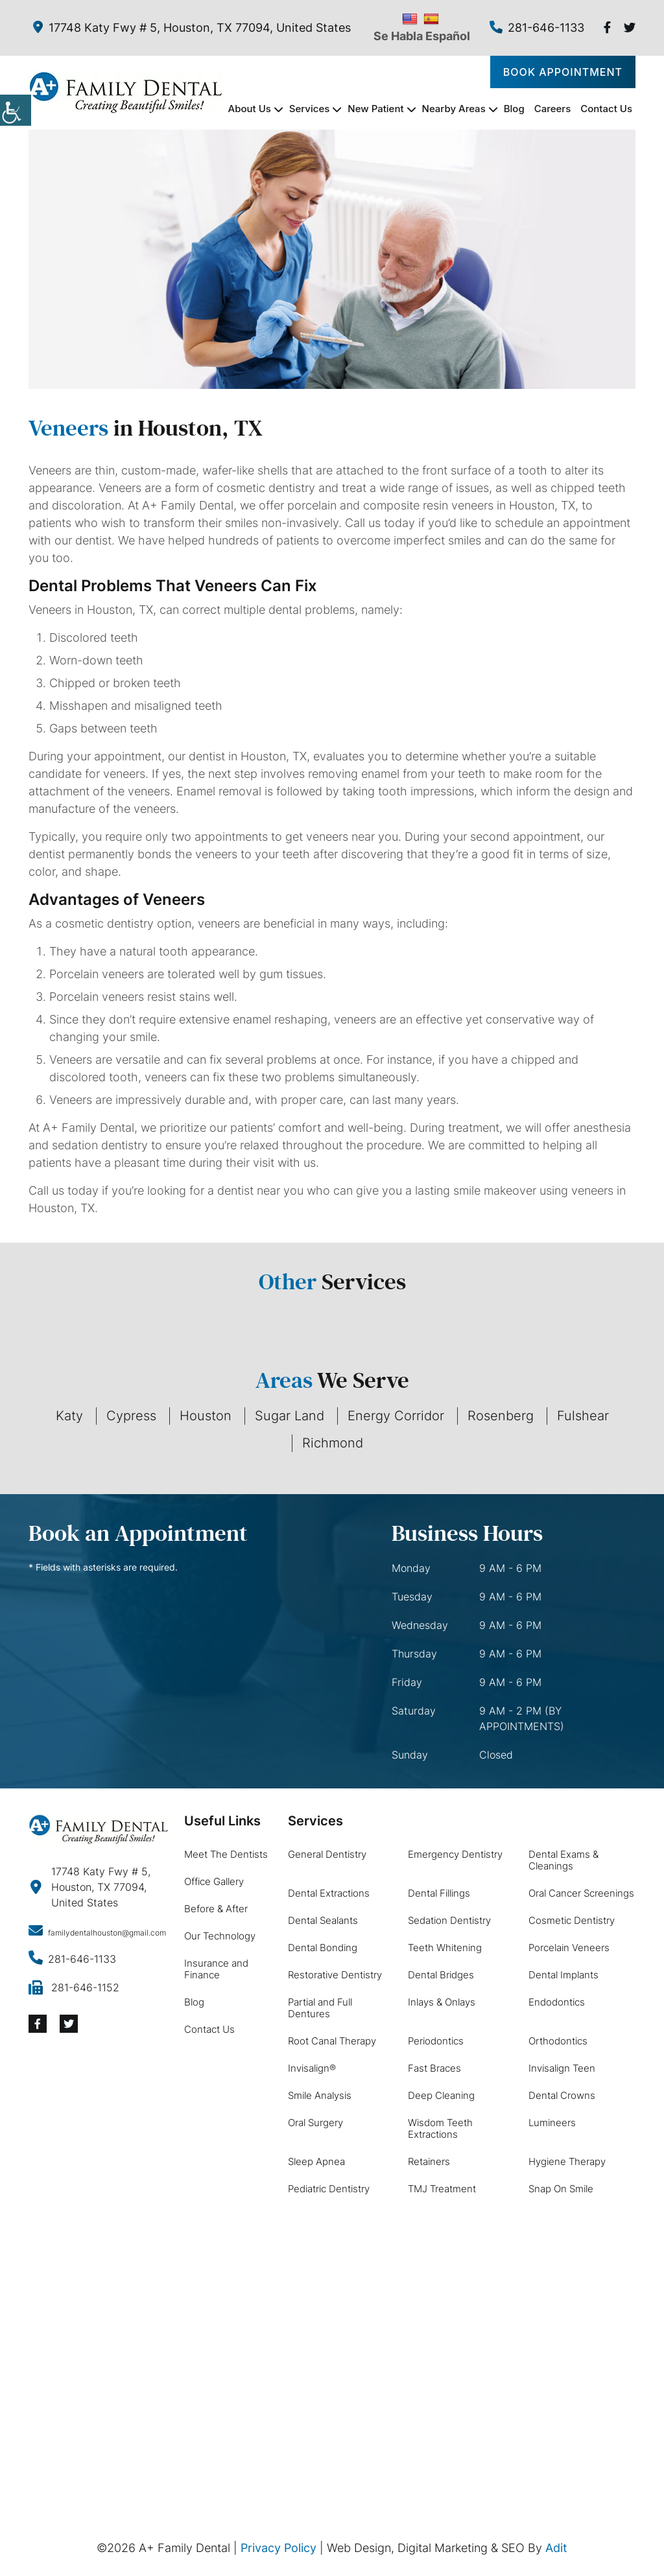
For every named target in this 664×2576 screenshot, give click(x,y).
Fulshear (583, 1415)
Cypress (131, 1415)
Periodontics (436, 2041)
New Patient (375, 108)
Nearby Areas (454, 108)
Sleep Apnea (316, 2161)
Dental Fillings (439, 1893)
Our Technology (219, 1936)
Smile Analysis (319, 2095)
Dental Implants (563, 1975)
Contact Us (606, 108)
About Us (249, 108)
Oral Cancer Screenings (581, 1893)
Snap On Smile (560, 2189)
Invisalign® (312, 2068)
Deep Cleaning (441, 2095)
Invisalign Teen (561, 2068)
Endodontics (556, 2002)
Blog (514, 108)
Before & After (216, 1909)
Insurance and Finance (216, 1969)
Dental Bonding (322, 1947)
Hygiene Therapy (567, 2161)
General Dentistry (327, 1854)
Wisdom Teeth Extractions (440, 2128)
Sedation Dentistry (449, 1920)
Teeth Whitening (445, 1947)
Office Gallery (214, 1881)
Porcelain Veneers (569, 1947)
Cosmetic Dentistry (571, 1920)
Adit (556, 2548)
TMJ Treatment (442, 2189)
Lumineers (552, 2122)
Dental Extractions (329, 1893)
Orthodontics (557, 2041)
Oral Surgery (315, 2122)
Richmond (332, 1442)
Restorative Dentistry (335, 1975)
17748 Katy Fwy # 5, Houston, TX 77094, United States (192, 28)
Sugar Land (289, 1415)
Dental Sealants (323, 1920)
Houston (205, 1415)
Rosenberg (501, 1415)
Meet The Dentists (226, 1854)
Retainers (429, 2161)
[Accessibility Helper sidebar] (15, 110)
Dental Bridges (441, 1975)
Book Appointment (562, 71)
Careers (552, 108)
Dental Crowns (561, 2095)
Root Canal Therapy (332, 2041)
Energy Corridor (396, 1415)
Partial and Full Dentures (320, 2008)
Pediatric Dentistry (329, 2189)
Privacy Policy (278, 2548)
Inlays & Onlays (441, 2002)
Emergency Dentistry (455, 1854)
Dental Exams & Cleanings (563, 1860)
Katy (69, 1415)
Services (309, 108)
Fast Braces (434, 2068)
